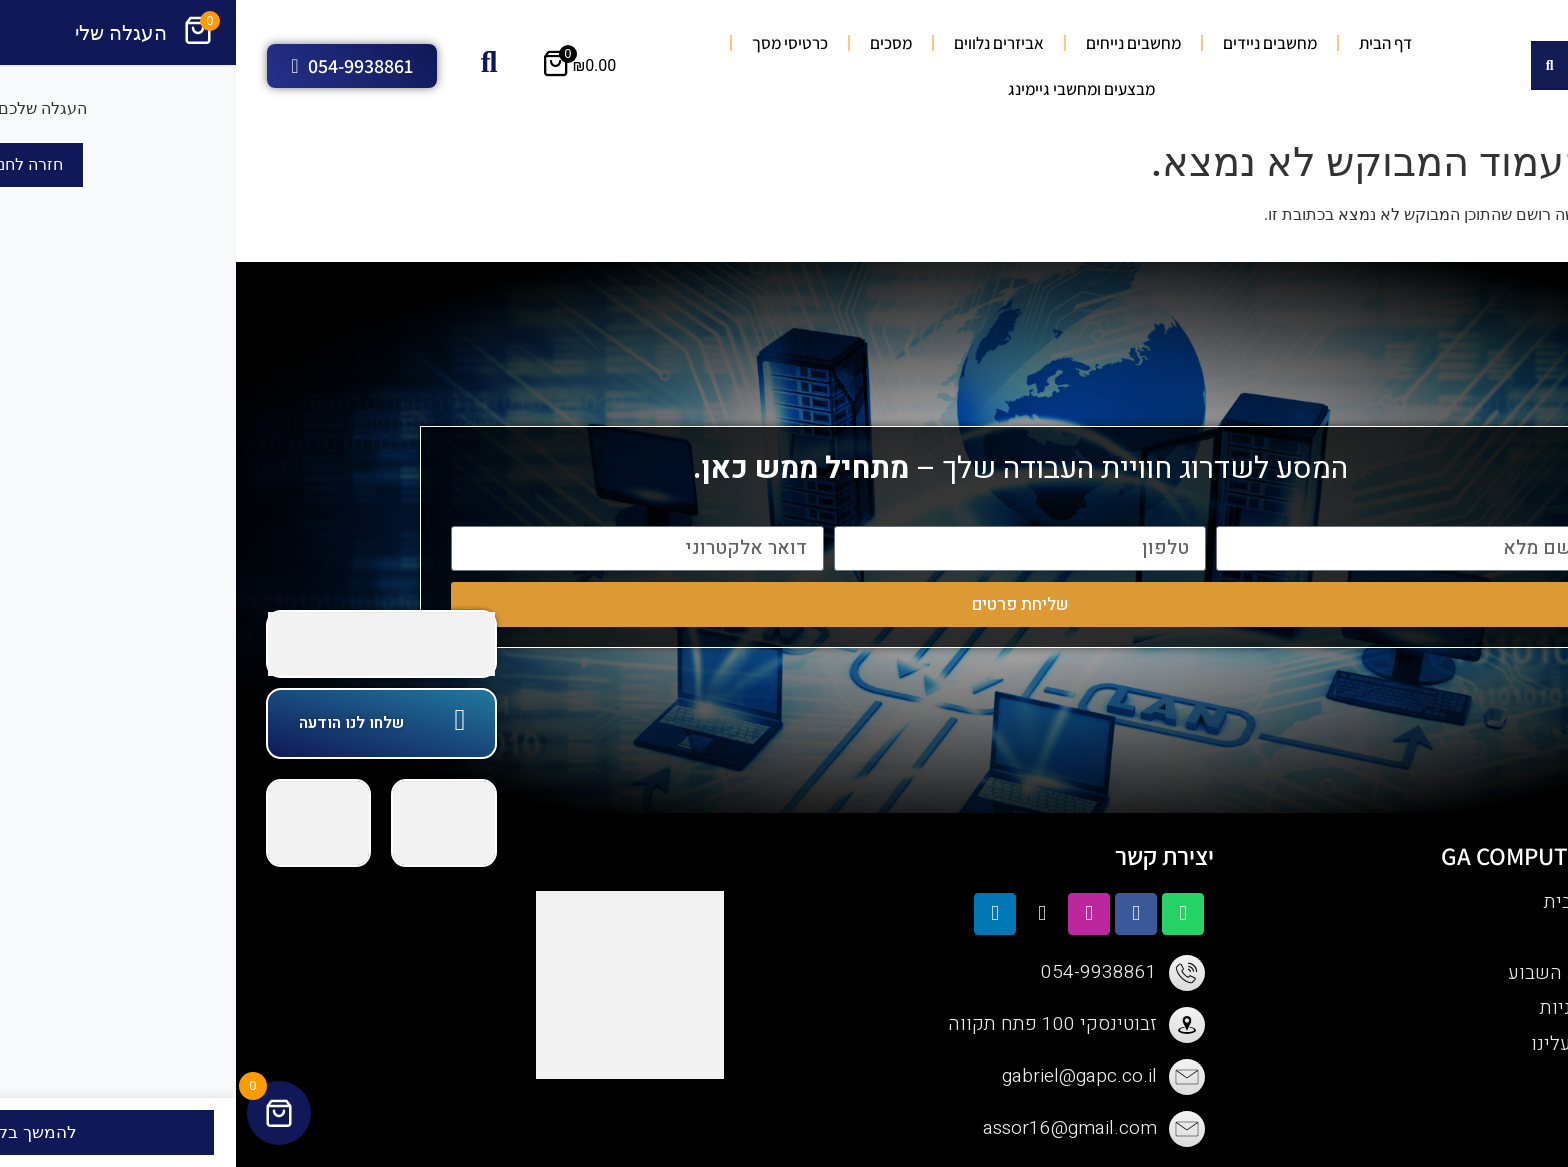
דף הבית (1149, 43)
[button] (1542, 276)
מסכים (655, 43)
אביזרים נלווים (763, 43)
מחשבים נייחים (897, 43)
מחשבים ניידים (1034, 43)
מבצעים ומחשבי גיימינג (845, 89)
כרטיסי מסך (554, 43)
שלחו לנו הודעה (115, 723)
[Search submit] (1314, 65)
